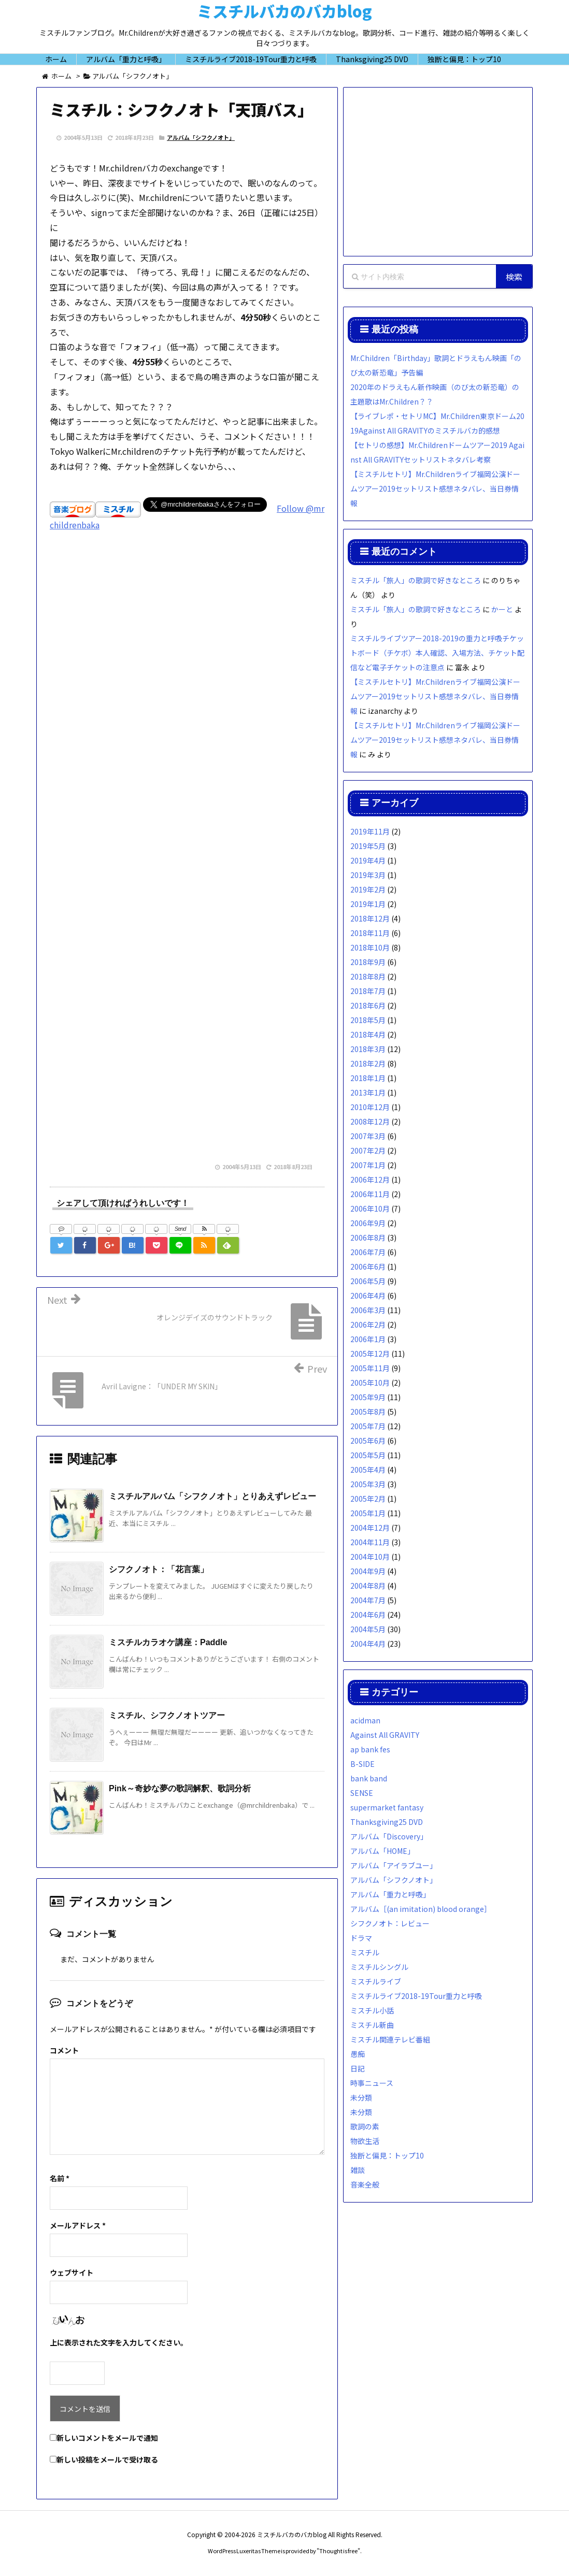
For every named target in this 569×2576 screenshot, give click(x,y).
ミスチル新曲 (372, 2025)
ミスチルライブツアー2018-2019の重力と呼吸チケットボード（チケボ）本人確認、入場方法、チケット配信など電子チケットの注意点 (437, 652)
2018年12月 (370, 918)
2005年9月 (368, 1397)
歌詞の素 (364, 2126)
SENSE (361, 1793)
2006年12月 (370, 1179)
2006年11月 (370, 1194)
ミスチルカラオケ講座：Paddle (168, 1642)
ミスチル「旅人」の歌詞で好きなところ (415, 580)
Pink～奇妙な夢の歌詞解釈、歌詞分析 (180, 1788)
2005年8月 (368, 1411)
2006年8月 (368, 1237)
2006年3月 (368, 1310)
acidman (365, 1720)
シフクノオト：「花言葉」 (158, 1569)
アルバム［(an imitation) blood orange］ (420, 1909)
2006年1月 (368, 1339)
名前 (59, 2178)
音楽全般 (364, 2184)
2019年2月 (368, 889)
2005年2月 (368, 1498)
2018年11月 (370, 933)
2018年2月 (368, 1063)
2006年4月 (368, 1295)
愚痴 (357, 2054)
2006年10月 (370, 1208)
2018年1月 (368, 1078)
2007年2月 (368, 1150)
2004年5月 (368, 1629)
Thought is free (338, 2550)
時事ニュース (371, 2083)
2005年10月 (370, 1382)
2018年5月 (368, 1020)
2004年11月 (370, 1542)
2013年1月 (368, 1092)
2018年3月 (368, 1049)
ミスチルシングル (379, 1967)
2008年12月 (370, 1121)
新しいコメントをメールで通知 (107, 2438)
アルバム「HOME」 (382, 1851)
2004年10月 (370, 1556)
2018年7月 (368, 991)
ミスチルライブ (375, 1981)
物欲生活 (364, 2141)
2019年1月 (368, 904)
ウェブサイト (71, 2272)
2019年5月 (368, 846)
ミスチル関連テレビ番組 (390, 2039)
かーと (502, 609)
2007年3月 (368, 1136)
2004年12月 (370, 1527)
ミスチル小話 (372, 2010)
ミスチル (364, 1952)
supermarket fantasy (386, 1807)
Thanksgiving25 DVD (386, 1822)
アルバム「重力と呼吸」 (390, 1894)
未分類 (361, 2097)
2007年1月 (368, 1165)
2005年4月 (368, 1469)
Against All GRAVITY (384, 1735)
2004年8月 (368, 1585)
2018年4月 (368, 1034)
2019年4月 (368, 860)
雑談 (357, 2170)
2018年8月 (368, 976)
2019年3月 (368, 875)
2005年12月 (370, 1353)
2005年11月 (370, 1368)
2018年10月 (370, 947)
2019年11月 (370, 831)
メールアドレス (78, 2225)
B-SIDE (362, 1764)
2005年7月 (368, 1426)
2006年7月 (368, 1252)
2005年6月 (368, 1440)
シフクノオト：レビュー (390, 1923)
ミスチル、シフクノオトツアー (167, 1715)
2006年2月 (368, 1324)
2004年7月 (368, 1600)
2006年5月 (368, 1281)
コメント (64, 2050)
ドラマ (361, 1938)
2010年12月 (370, 1107)
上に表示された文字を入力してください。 (119, 2342)
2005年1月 (368, 1513)
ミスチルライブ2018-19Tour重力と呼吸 (416, 1996)
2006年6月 (368, 1266)
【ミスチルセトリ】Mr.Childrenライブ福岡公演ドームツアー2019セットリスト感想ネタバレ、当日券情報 (435, 488)
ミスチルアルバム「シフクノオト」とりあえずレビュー (212, 1496)
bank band (368, 1778)
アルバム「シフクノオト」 (201, 137)
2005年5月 (368, 1455)
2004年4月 (368, 1643)
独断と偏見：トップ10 (387, 2155)
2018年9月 (368, 962)
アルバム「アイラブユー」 (393, 1865)
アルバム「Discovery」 (389, 1836)
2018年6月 (368, 1005)
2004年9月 (368, 1571)
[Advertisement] (187, 677)
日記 (357, 2068)
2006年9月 (368, 1223)
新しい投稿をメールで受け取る (107, 2459)
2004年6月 (368, 1614)
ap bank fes (370, 1749)
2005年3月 (368, 1484)
